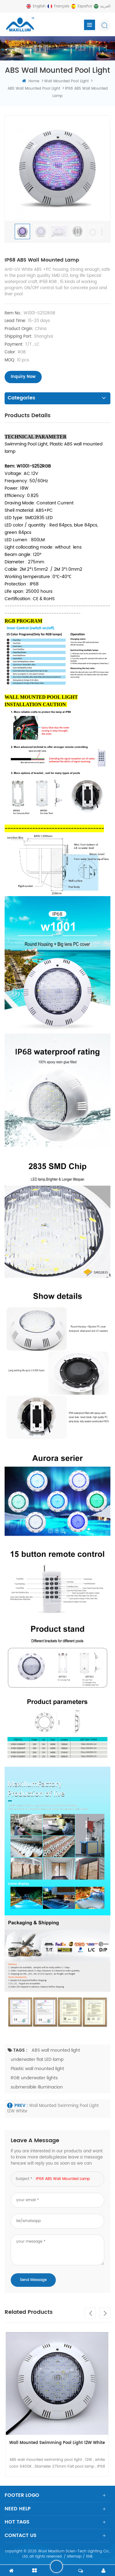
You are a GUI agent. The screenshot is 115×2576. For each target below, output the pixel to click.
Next (104, 2312)
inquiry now (23, 377)
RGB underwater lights (34, 2077)
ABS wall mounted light (56, 2050)
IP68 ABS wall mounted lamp (63, 2179)
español (85, 6)
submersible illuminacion (37, 2087)
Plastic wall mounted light (37, 2068)
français (61, 6)
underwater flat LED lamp (37, 2059)
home (30, 81)
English (39, 6)
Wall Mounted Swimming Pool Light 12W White (53, 2109)
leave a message (56, 2566)
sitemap (74, 2556)
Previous (90, 2312)
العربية (105, 6)
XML (89, 2556)
